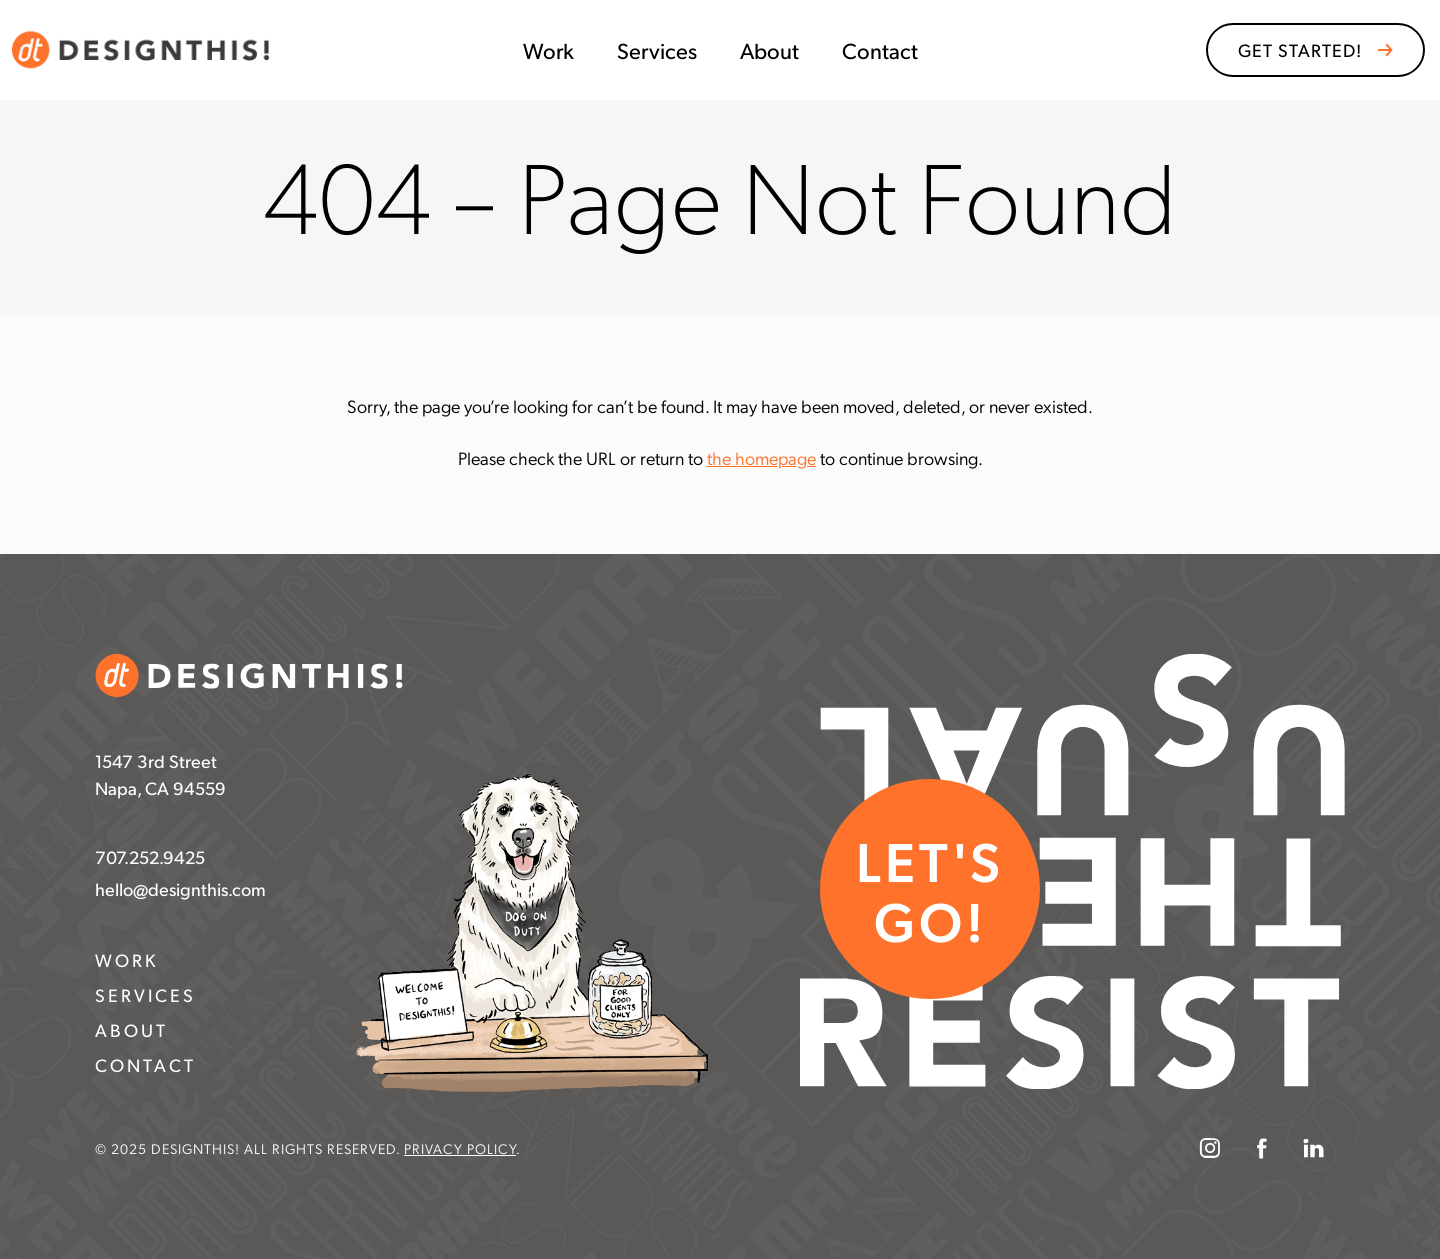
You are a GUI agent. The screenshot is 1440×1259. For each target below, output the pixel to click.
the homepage (761, 457)
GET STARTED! (1300, 49)
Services (657, 50)
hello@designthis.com (180, 888)
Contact (880, 50)
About (769, 50)
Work (548, 50)
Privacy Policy (460, 1148)
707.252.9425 (150, 856)
